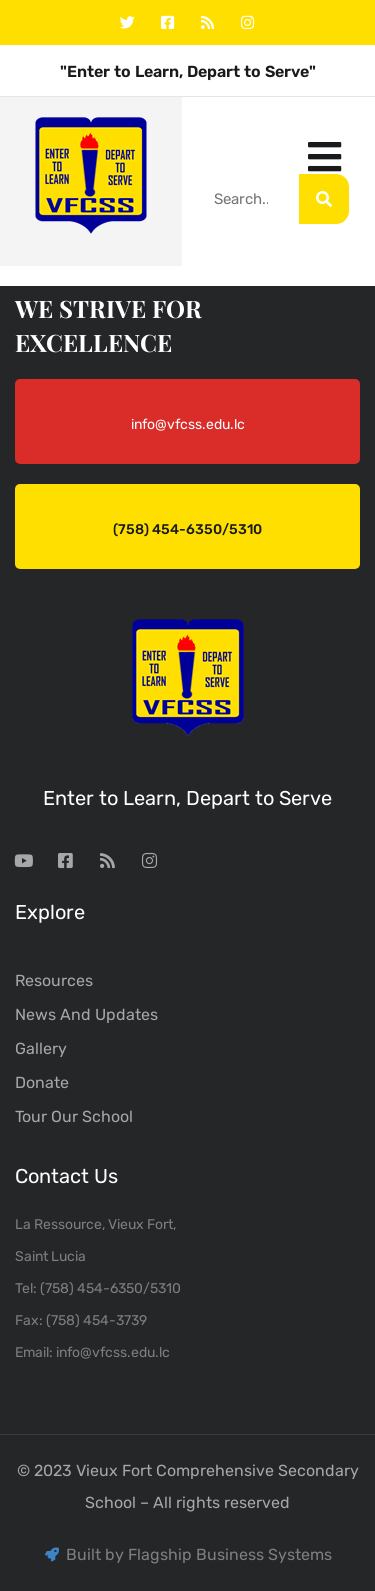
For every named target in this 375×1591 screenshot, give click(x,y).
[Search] (324, 199)
